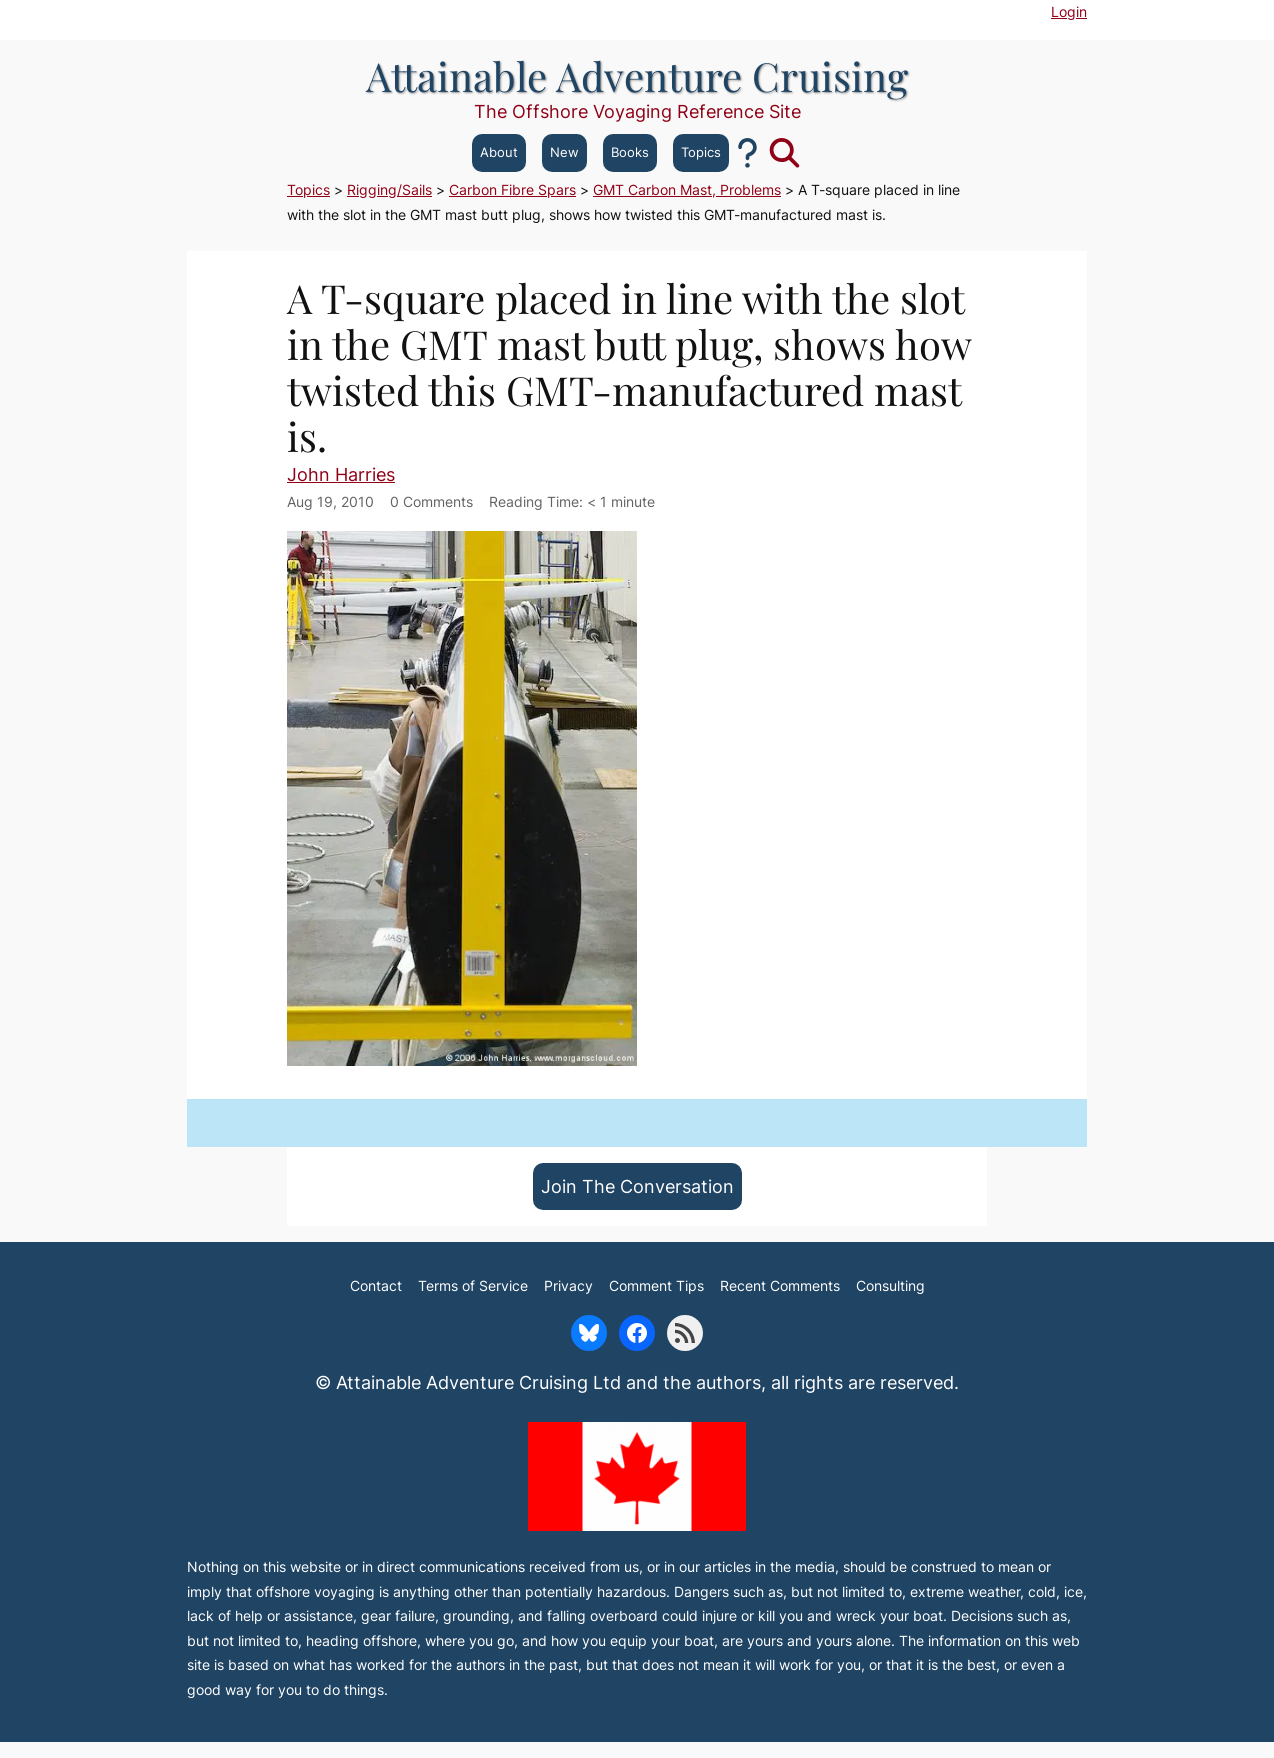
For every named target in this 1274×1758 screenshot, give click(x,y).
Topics (701, 152)
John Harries (341, 474)
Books (630, 152)
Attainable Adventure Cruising (637, 75)
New (564, 152)
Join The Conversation (637, 1186)
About (499, 152)
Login (1069, 11)
